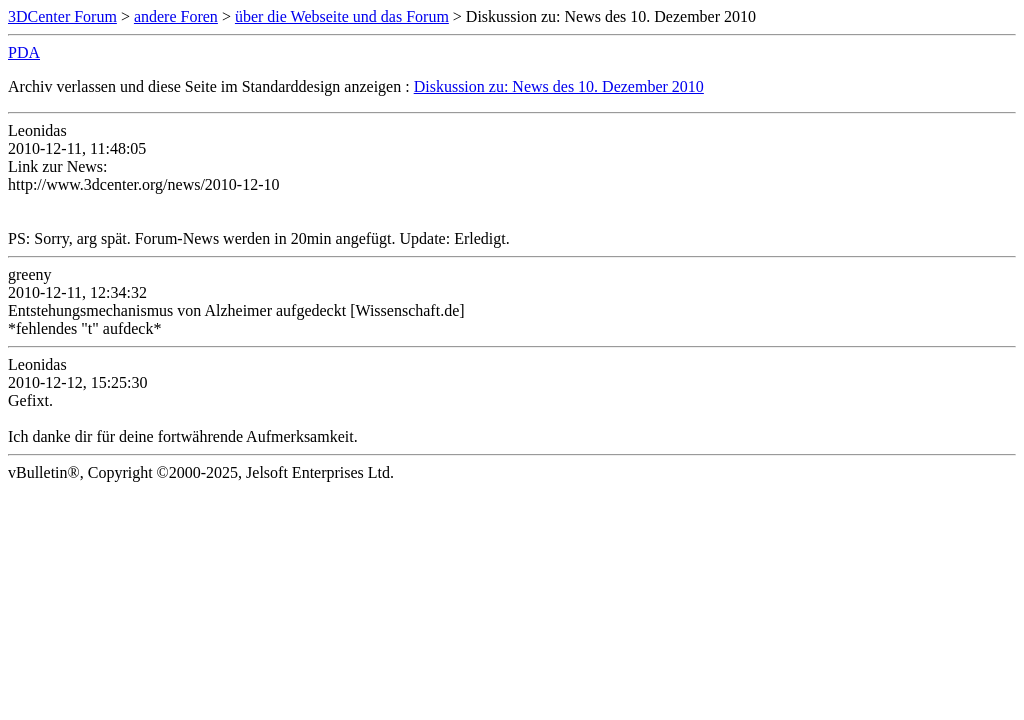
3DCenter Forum (62, 16)
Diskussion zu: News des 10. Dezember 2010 (559, 86)
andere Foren (176, 16)
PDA (24, 52)
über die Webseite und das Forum (342, 16)
